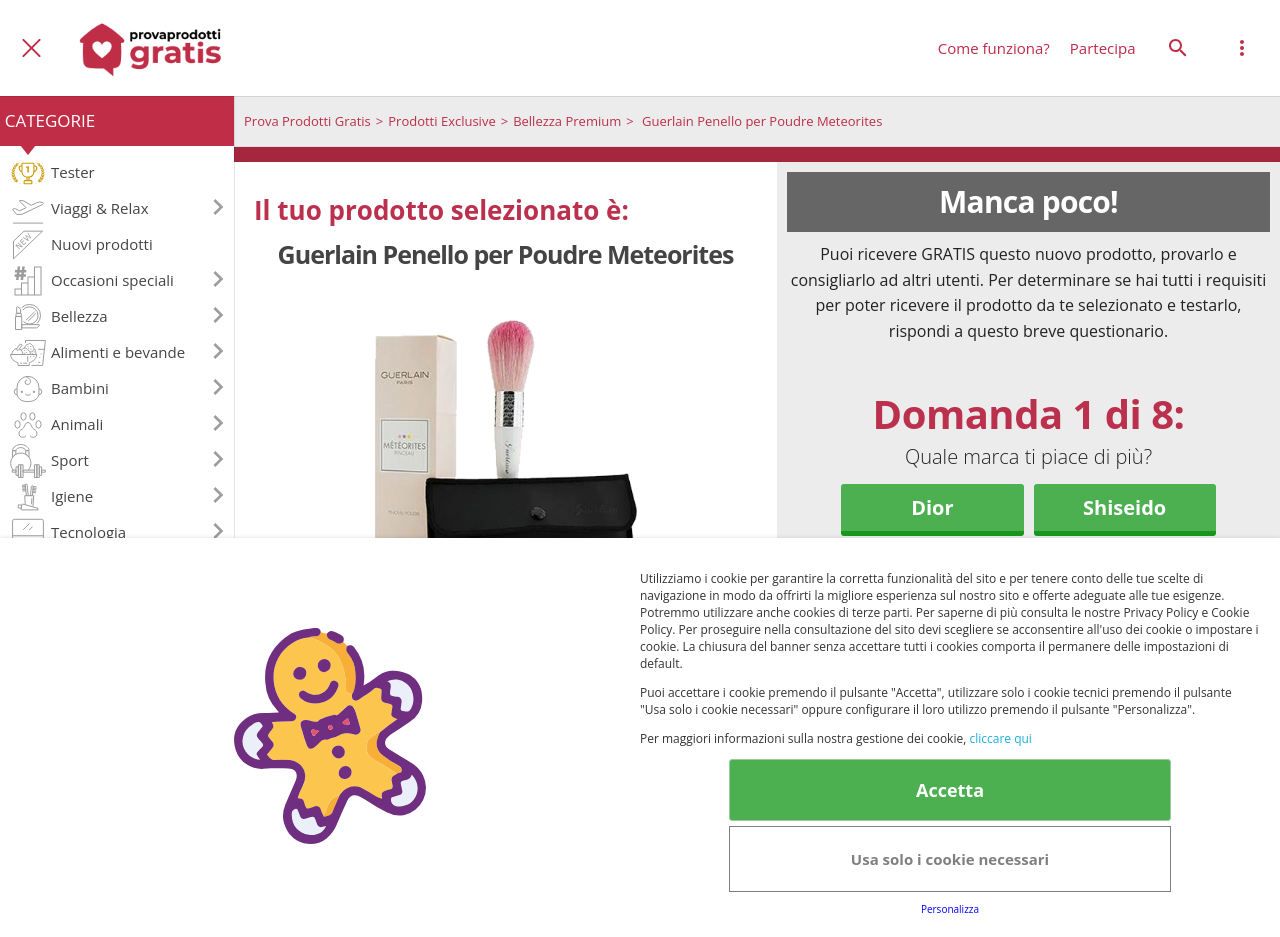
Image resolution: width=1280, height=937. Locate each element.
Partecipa (1103, 48)
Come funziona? (994, 48)
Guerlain (932, 569)
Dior (932, 507)
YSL (1124, 569)
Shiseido (1124, 507)
